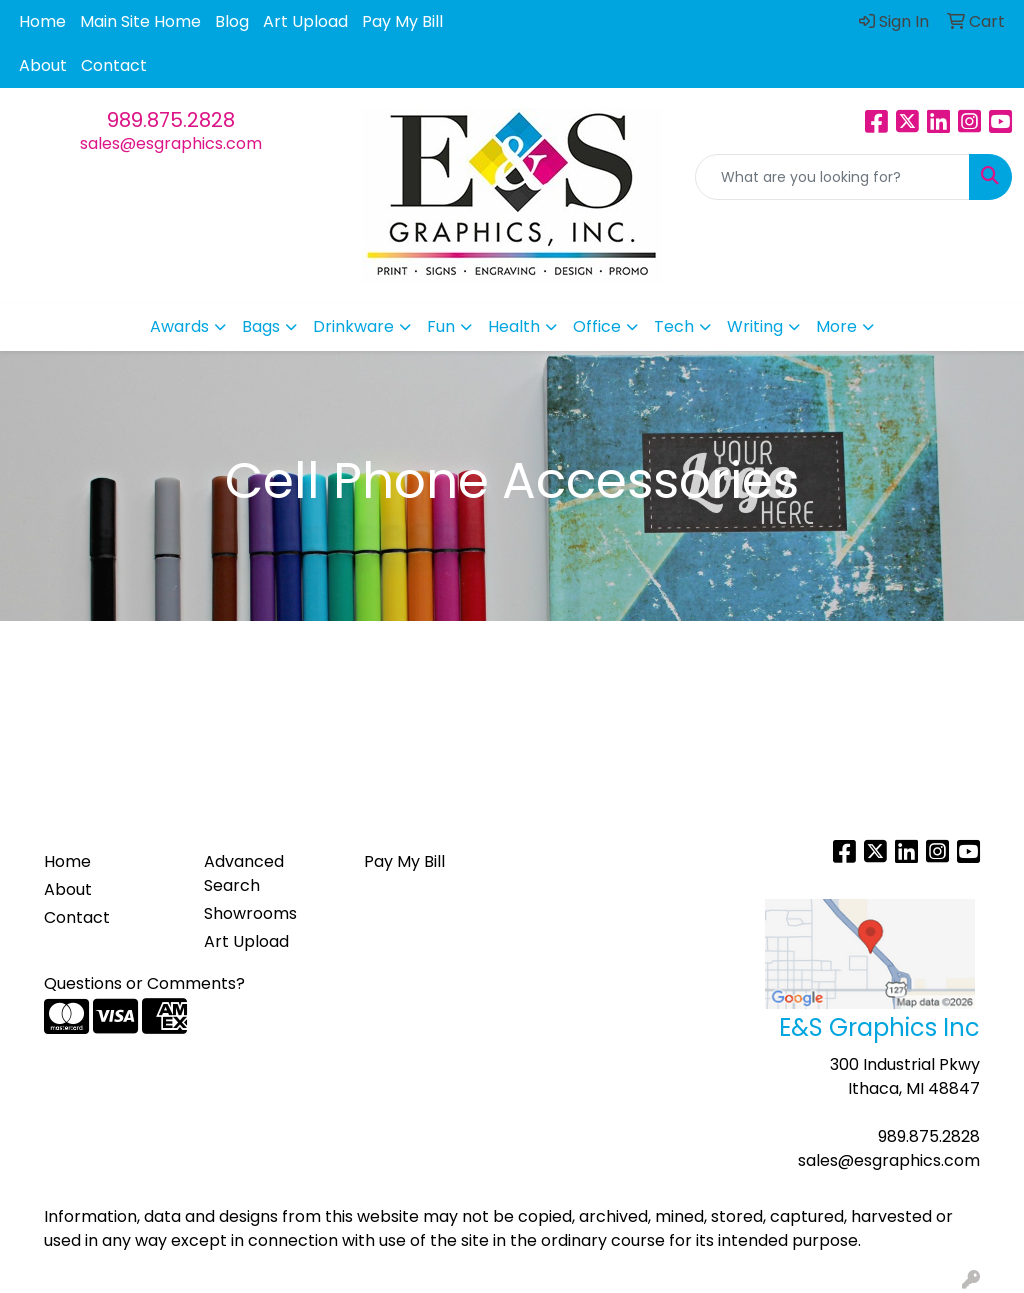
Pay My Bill (402, 21)
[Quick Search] (832, 177)
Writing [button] (755, 326)
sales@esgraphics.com (171, 143)
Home (42, 21)
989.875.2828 (171, 120)
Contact (114, 65)
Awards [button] (179, 326)
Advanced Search (244, 873)
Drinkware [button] (353, 326)
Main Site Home (140, 21)
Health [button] (514, 326)
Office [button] (597, 326)
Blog (232, 21)
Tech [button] (674, 326)
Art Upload (305, 21)
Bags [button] (261, 326)
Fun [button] (441, 326)
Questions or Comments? (144, 983)
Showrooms (250, 913)
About (43, 65)
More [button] (836, 326)
